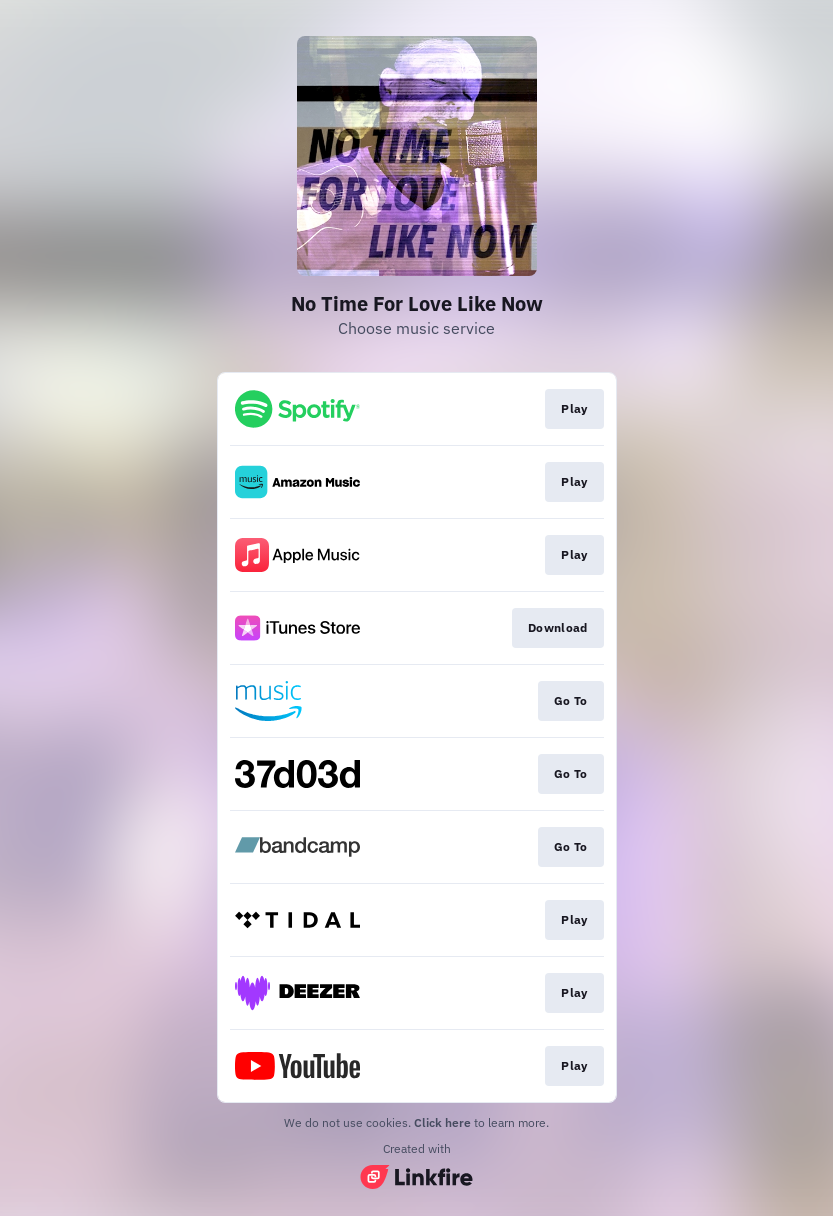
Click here (442, 1122)
